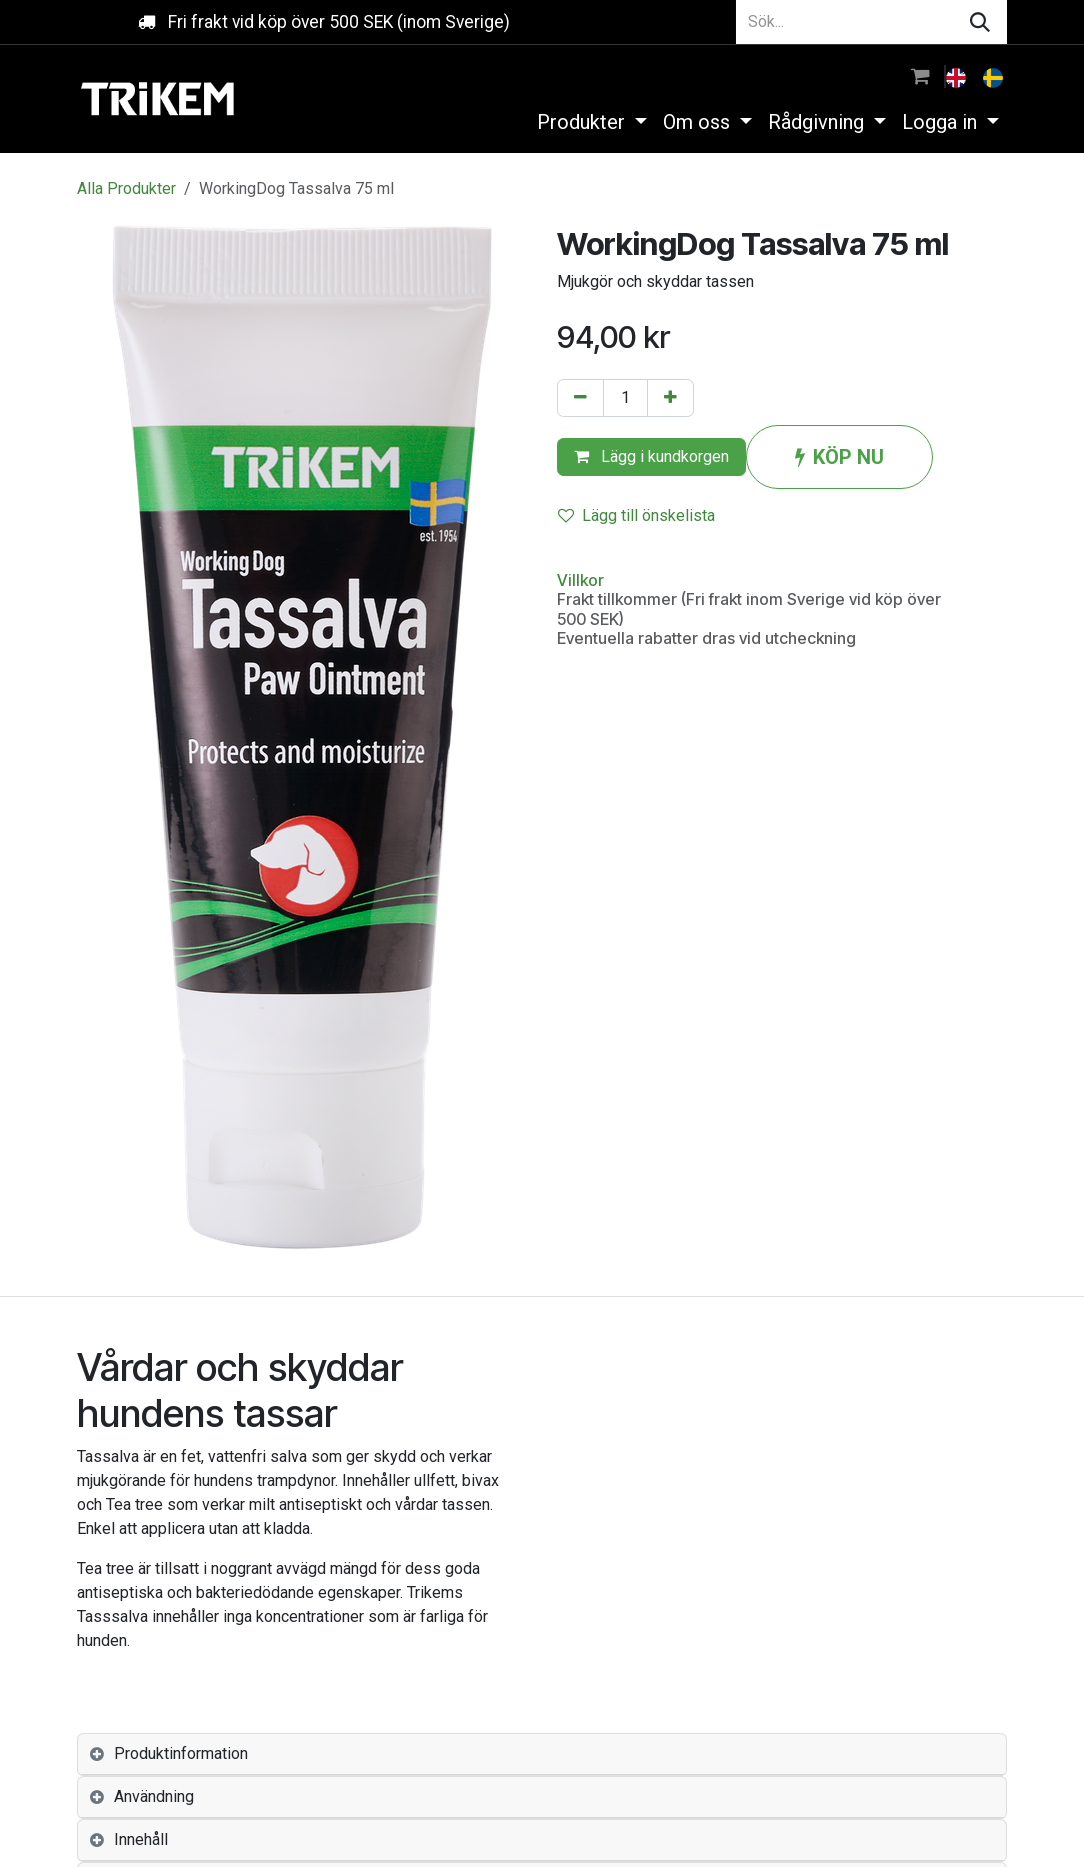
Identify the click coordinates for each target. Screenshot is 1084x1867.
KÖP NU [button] (839, 457)
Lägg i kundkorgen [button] (651, 456)
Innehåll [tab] (141, 1839)
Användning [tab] (154, 1796)
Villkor (580, 580)
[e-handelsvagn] (920, 76)
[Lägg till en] (670, 398)
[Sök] (980, 22)
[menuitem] (958, 76)
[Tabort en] (580, 398)
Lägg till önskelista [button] (636, 515)
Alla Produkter (126, 188)
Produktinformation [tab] (181, 1753)
